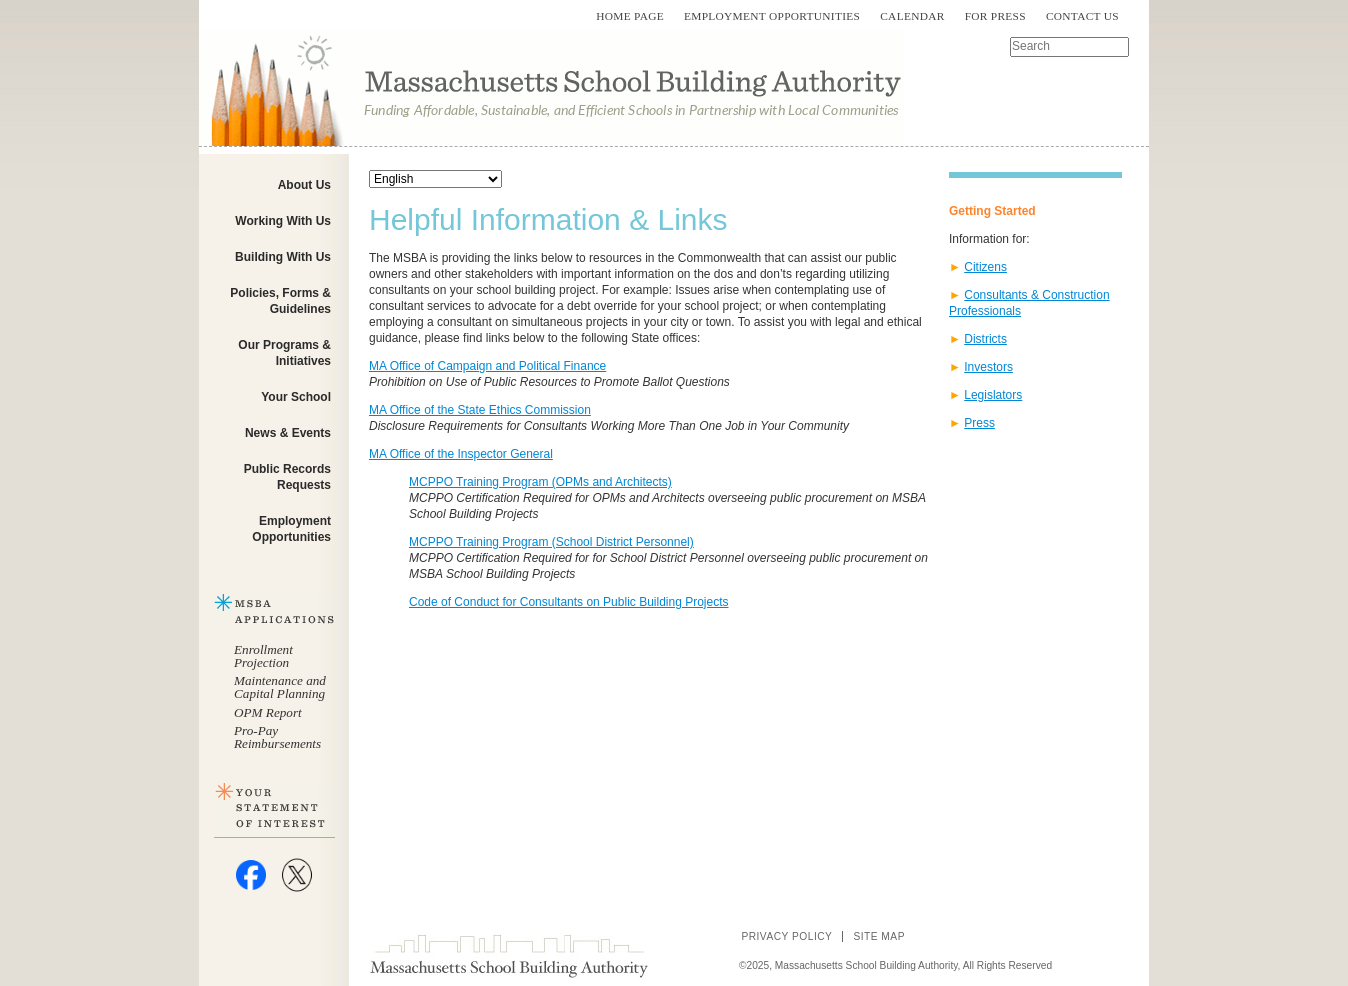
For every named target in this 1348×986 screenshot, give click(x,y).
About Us (304, 185)
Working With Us (283, 221)
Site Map (879, 936)
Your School (296, 397)
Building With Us (283, 257)
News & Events (288, 433)
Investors (988, 367)
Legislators (993, 395)
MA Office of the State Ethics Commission (480, 410)
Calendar (912, 16)
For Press (995, 16)
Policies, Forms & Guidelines (280, 301)
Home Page (630, 16)
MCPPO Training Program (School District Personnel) (551, 542)
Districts (985, 339)
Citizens (985, 267)
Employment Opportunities (772, 16)
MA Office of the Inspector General (461, 454)
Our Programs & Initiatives (284, 353)
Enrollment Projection (263, 656)
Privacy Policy (786, 936)
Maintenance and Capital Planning (280, 687)
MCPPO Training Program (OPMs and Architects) (540, 482)
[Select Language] (435, 179)
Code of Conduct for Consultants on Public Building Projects (569, 602)
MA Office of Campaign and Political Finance (487, 366)
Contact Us (1082, 16)
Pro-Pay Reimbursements (277, 737)
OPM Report (268, 712)
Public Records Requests (287, 477)
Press (979, 423)
